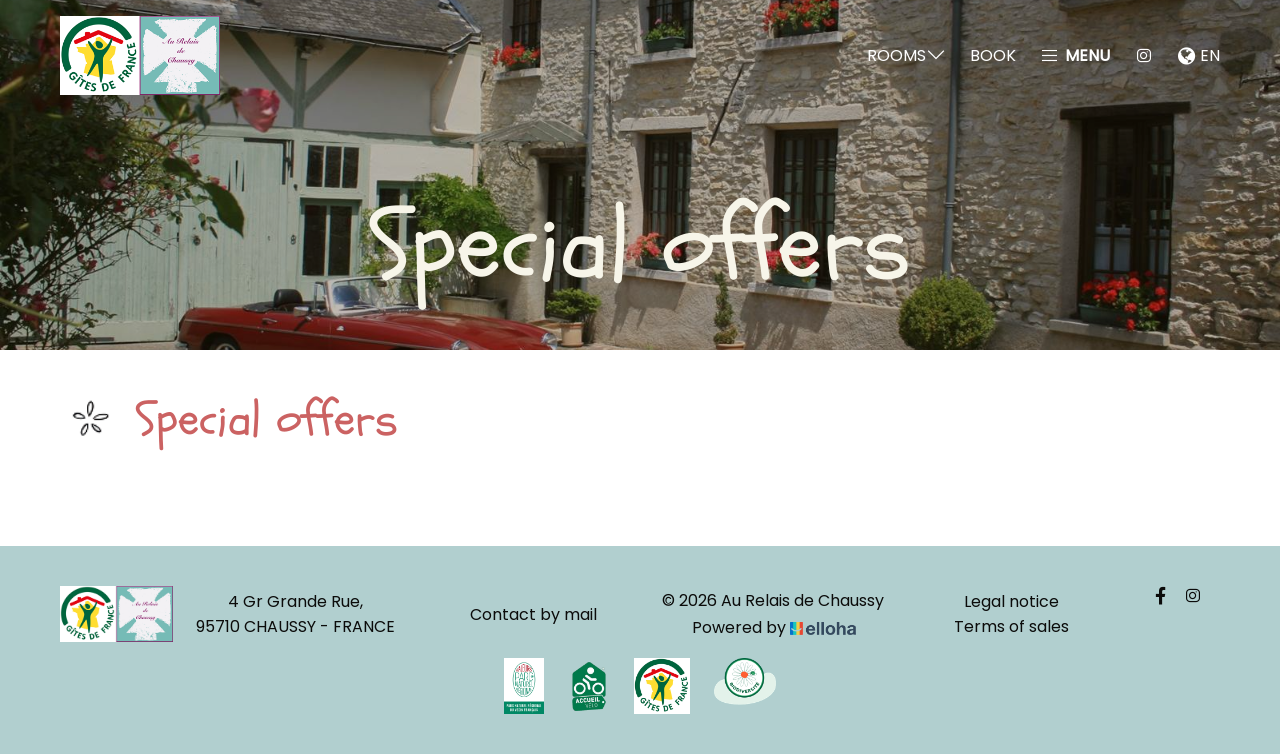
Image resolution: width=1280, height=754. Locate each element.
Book (993, 55)
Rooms (906, 55)
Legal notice (1011, 601)
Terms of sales (1011, 626)
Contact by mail (533, 614)
